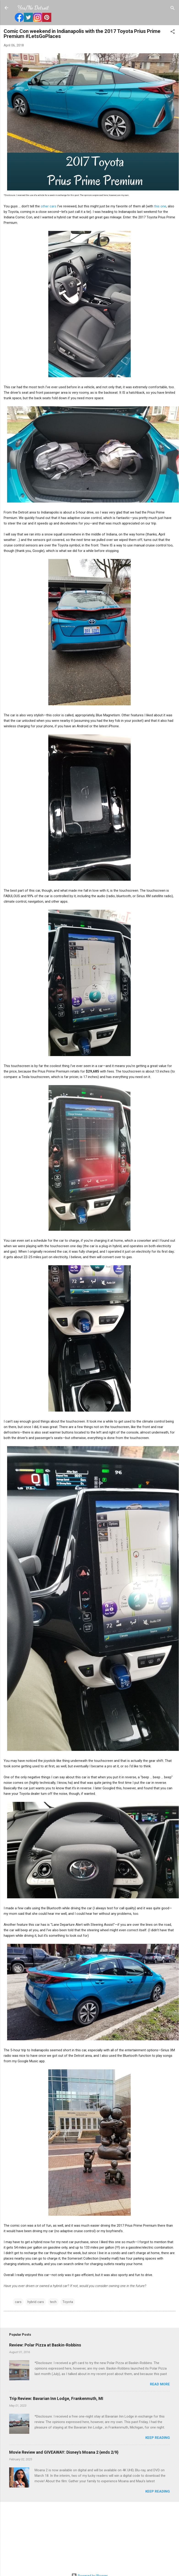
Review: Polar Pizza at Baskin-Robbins (45, 2345)
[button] (172, 32)
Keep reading (157, 2438)
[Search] (172, 8)
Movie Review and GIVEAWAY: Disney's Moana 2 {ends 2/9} (64, 2452)
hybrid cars (35, 2302)
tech (53, 2302)
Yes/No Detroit (33, 7)
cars (18, 2302)
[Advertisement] (88, 2538)
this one (160, 206)
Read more (160, 2384)
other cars (48, 206)
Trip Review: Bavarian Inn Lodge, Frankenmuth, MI (56, 2398)
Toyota (67, 2302)
